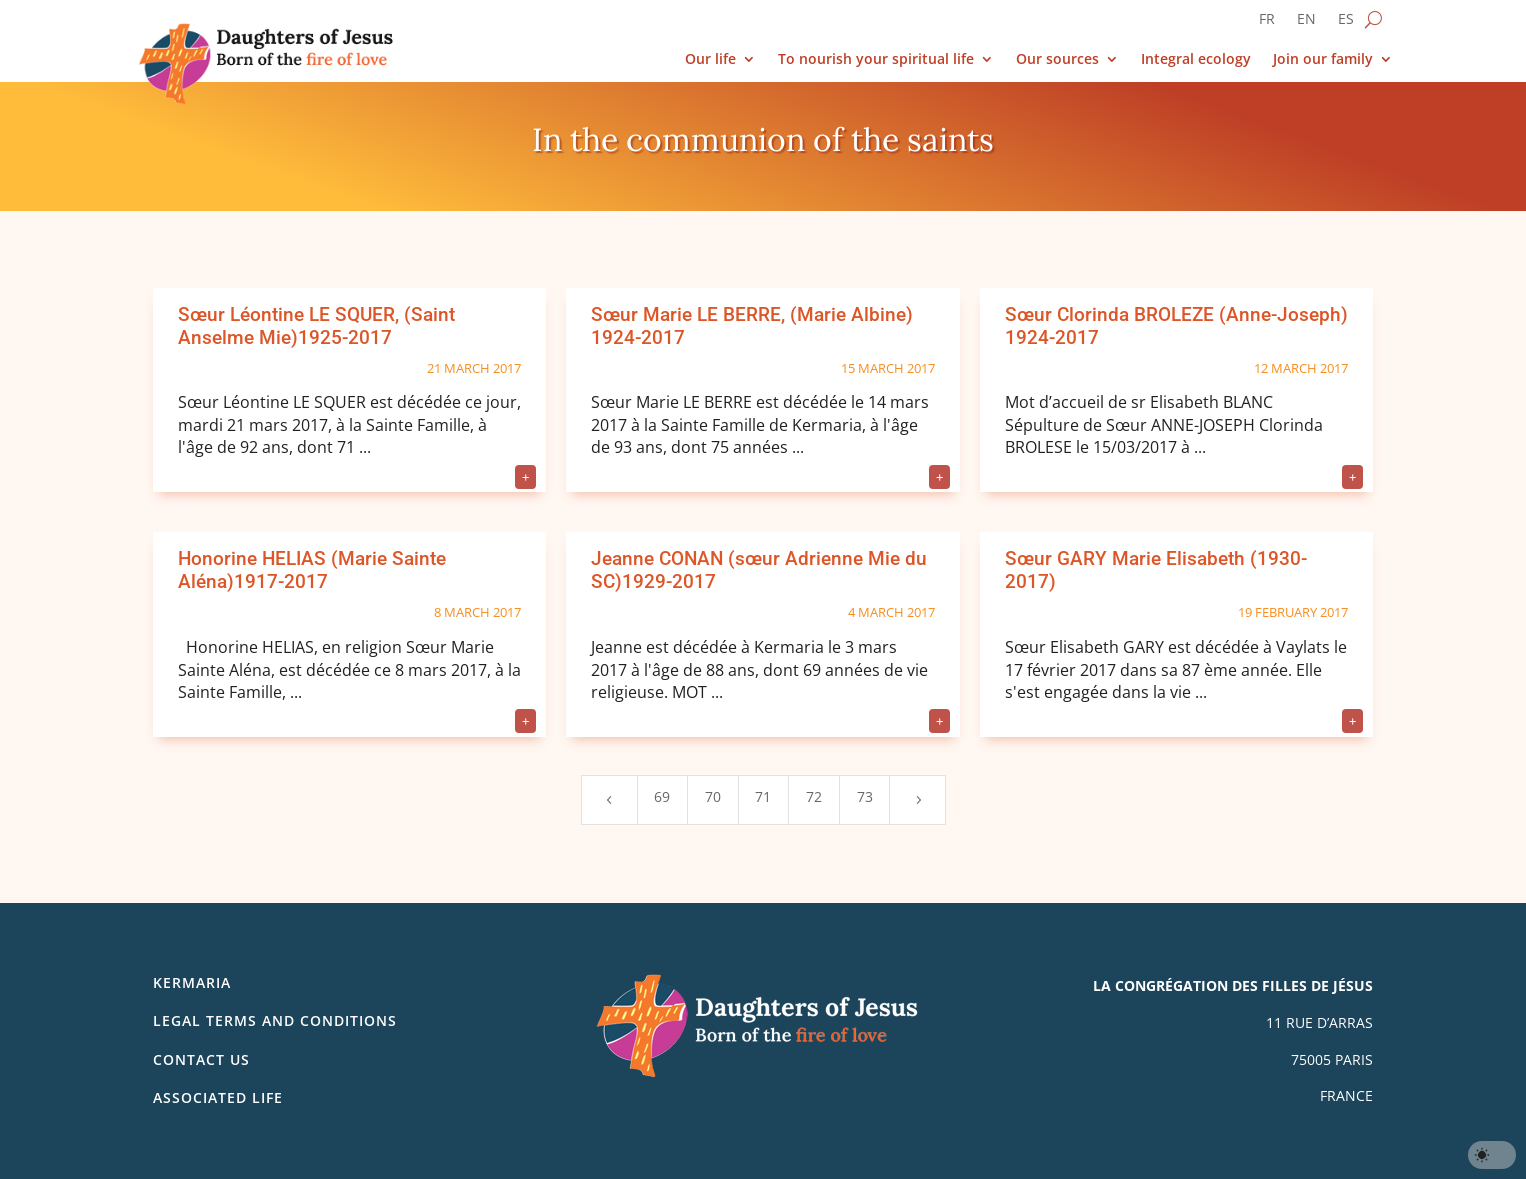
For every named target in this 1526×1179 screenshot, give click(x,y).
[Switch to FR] (1267, 23)
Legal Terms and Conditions (275, 1020)
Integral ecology (1196, 59)
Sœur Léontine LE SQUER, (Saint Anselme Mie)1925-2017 (316, 326)
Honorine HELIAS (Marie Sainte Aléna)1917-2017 (312, 570)
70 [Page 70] (713, 796)
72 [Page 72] (814, 796)
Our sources (1057, 59)
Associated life (218, 1097)
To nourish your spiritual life (876, 59)
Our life (710, 59)
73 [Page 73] (865, 796)
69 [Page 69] (662, 796)
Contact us (201, 1059)
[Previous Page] (609, 800)
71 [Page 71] (763, 796)
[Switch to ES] (1346, 23)
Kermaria (192, 982)
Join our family (1323, 59)
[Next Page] (917, 800)
